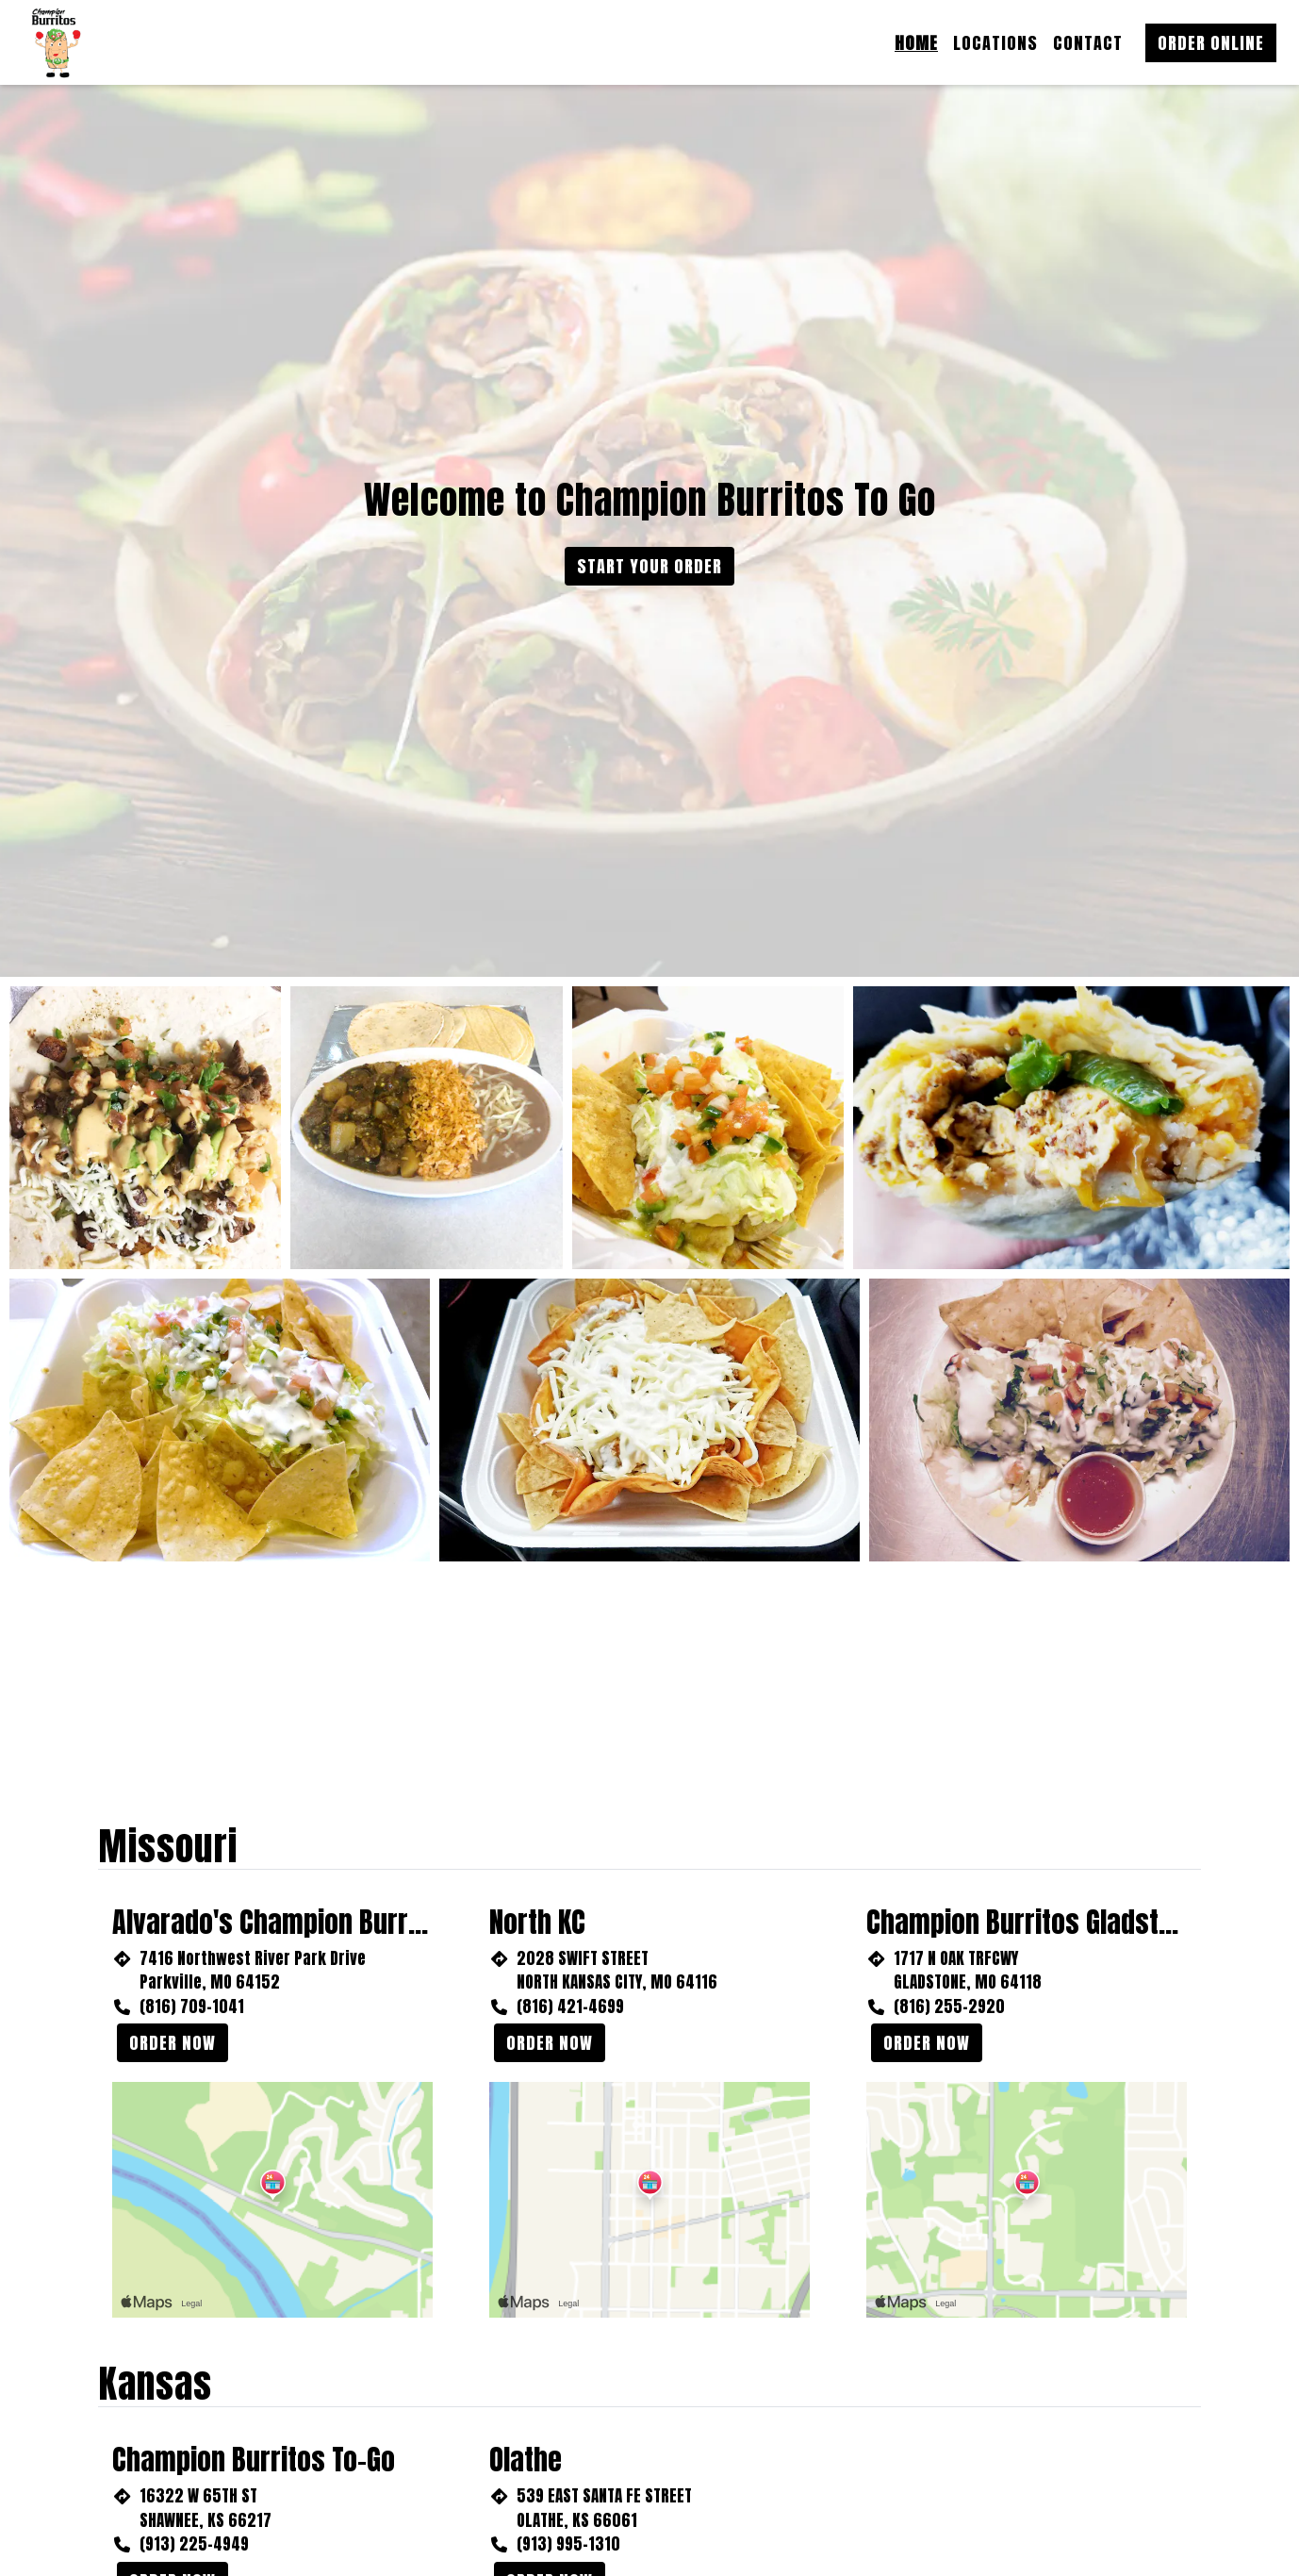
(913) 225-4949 (194, 2544)
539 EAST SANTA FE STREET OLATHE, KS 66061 (604, 2508)
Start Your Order (649, 566)
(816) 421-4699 (570, 2006)
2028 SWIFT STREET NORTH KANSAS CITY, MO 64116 (617, 1970)
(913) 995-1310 (568, 2544)
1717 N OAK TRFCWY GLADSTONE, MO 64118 (968, 1970)
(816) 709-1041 (192, 2006)
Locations (995, 43)
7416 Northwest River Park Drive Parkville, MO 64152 (253, 1970)
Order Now (172, 2043)
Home (916, 43)
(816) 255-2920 (949, 2006)
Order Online (1211, 43)
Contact (1088, 43)
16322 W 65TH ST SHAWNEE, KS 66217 (205, 2508)
